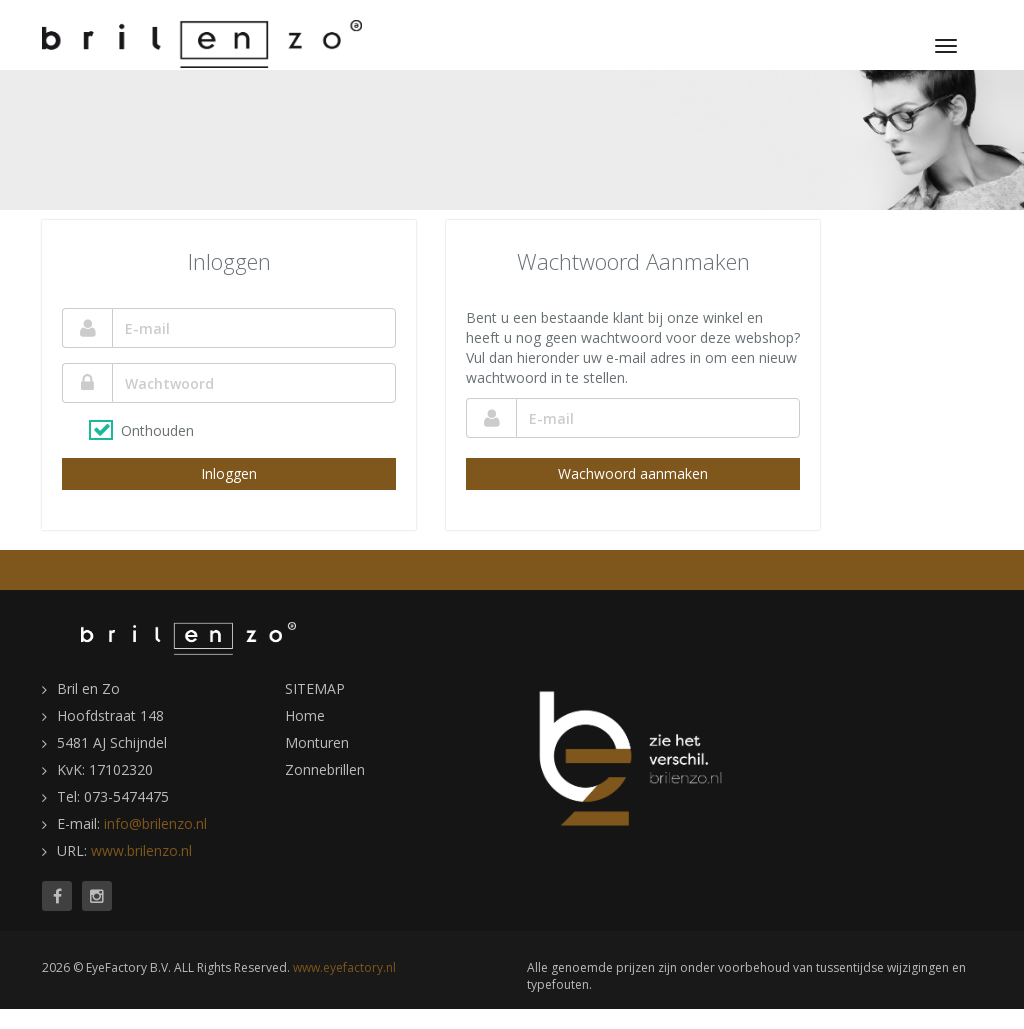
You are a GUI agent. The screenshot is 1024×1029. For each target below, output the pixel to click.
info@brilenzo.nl (155, 823)
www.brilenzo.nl (141, 850)
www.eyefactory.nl (344, 967)
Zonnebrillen (325, 769)
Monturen (317, 742)
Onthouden (157, 430)
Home (305, 715)
